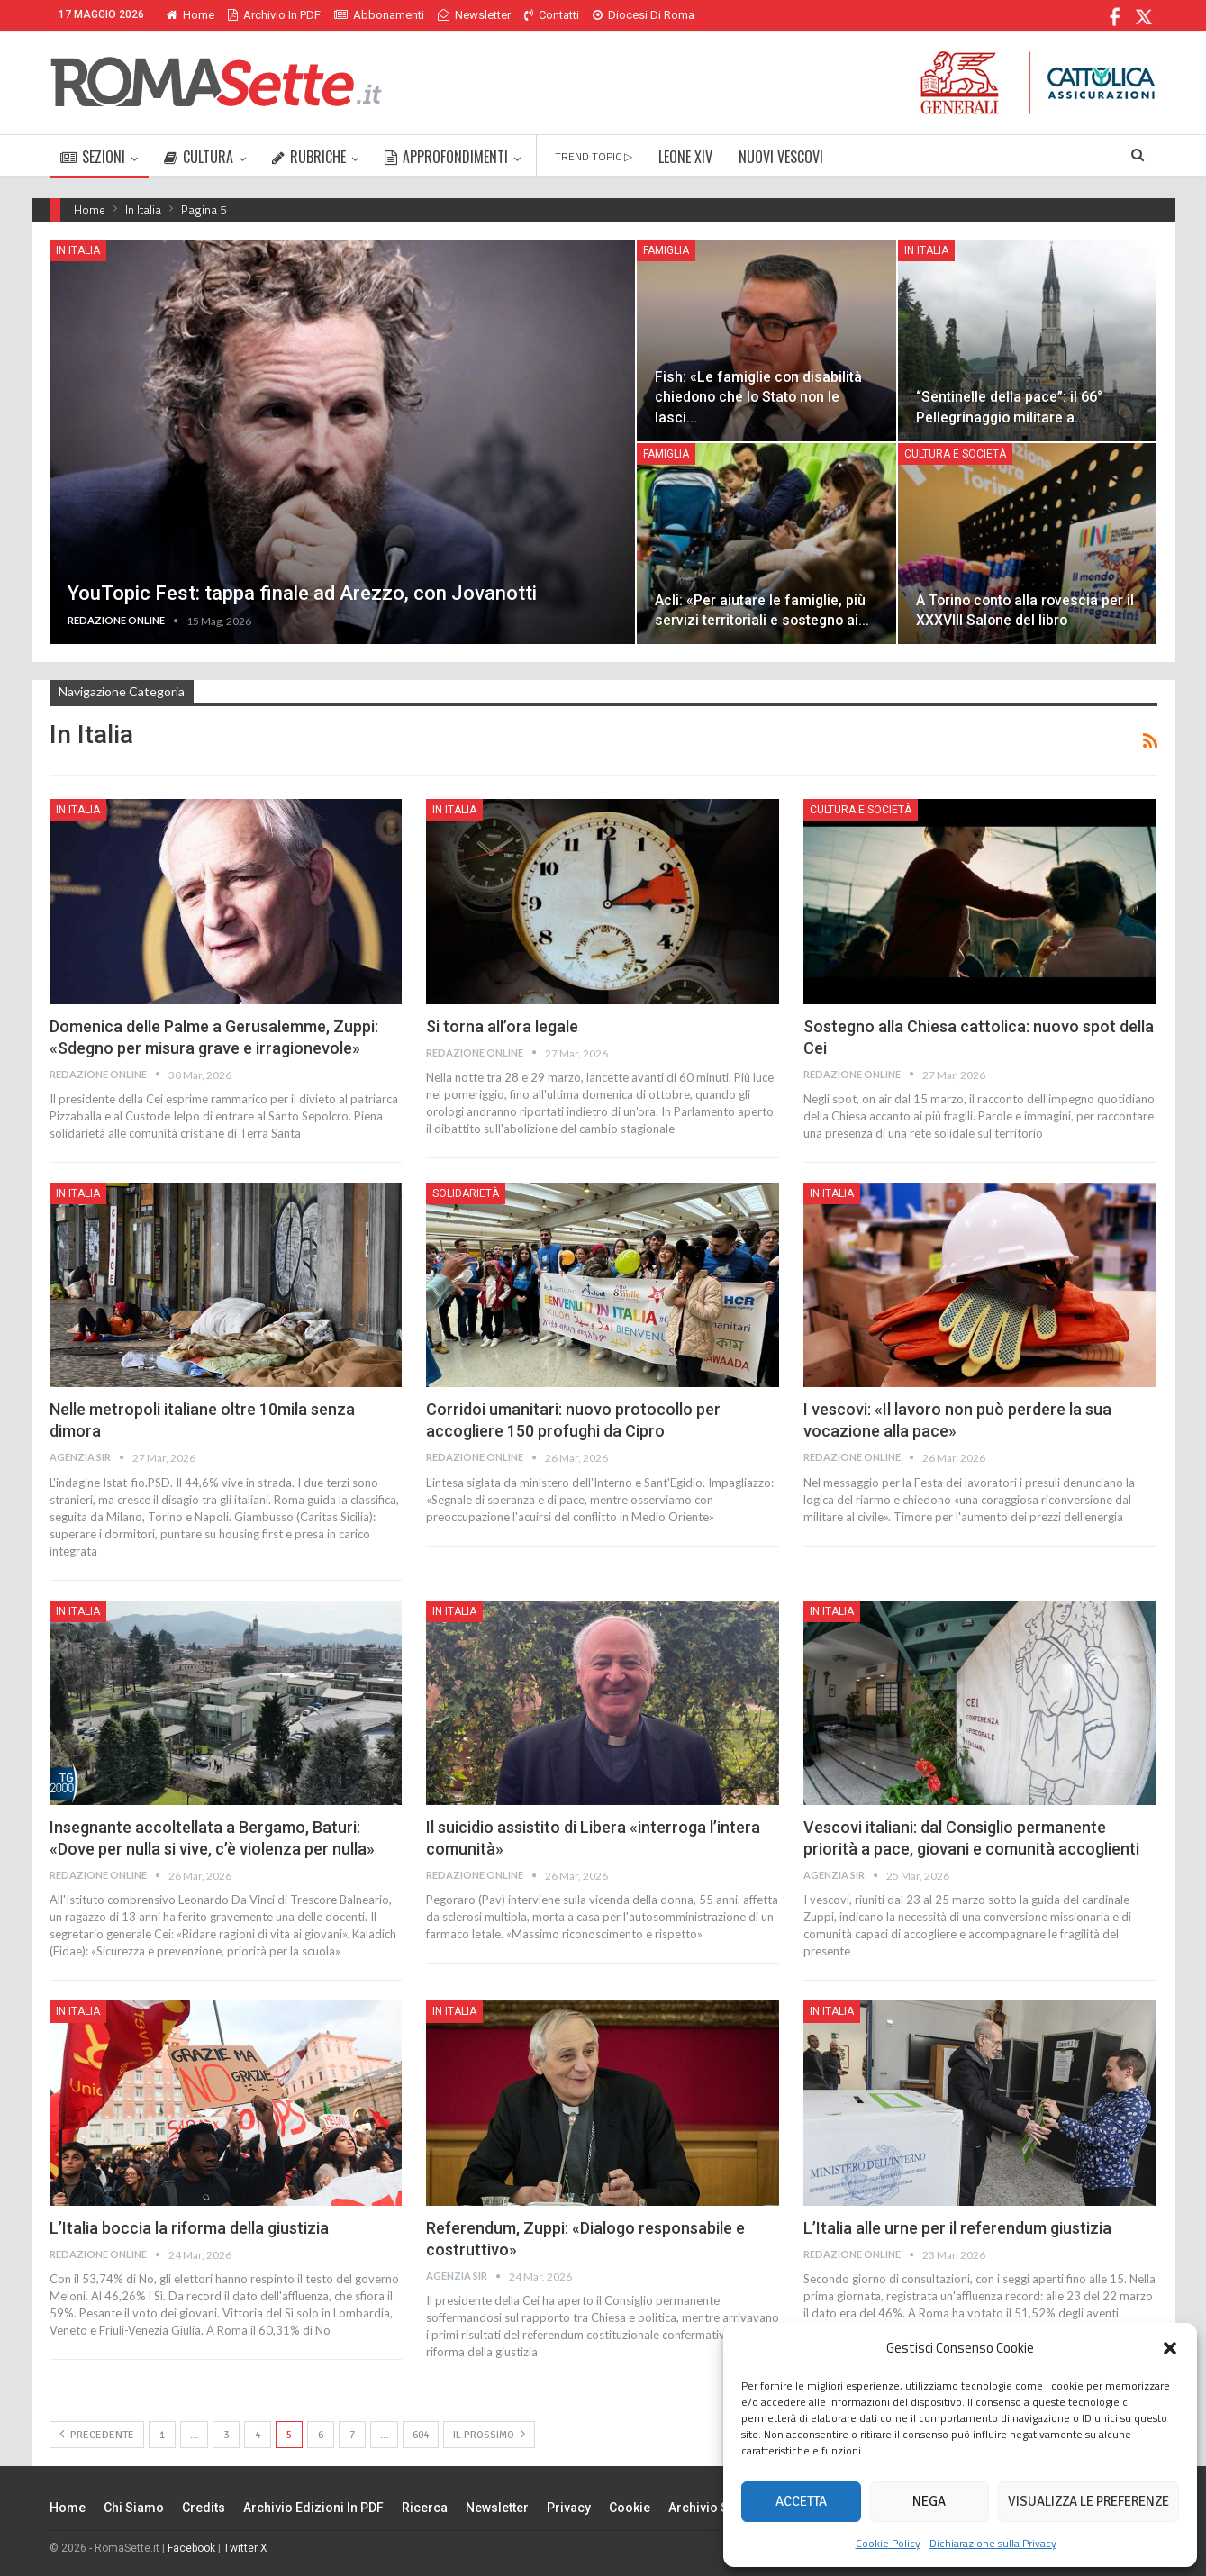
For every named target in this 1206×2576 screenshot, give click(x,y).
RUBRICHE (309, 157)
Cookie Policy (888, 2543)
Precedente (96, 2434)
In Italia (78, 250)
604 (421, 2435)
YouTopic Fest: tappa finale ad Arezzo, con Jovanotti (302, 593)
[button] (1170, 2348)
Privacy (569, 2507)
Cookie (629, 2507)
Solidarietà (465, 1193)
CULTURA (198, 157)
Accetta (801, 2501)
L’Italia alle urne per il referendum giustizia (957, 2227)
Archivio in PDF (274, 15)
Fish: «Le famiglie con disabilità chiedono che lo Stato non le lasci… (758, 396)
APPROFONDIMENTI (446, 157)
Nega (929, 2501)
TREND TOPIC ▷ (593, 156)
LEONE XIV (685, 157)
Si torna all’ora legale (502, 1026)
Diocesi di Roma (643, 15)
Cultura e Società (955, 454)
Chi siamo (134, 2507)
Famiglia (666, 250)
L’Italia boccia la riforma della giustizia (189, 2227)
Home (190, 15)
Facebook (191, 2548)
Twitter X (245, 2548)
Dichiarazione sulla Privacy (992, 2543)
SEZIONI (92, 157)
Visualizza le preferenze (1088, 2501)
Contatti (551, 15)
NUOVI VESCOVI (781, 157)
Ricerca (425, 2507)
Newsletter (474, 15)
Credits (203, 2507)
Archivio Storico (716, 2507)
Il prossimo (489, 2434)
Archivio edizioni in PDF (313, 2507)
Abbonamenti (379, 15)
